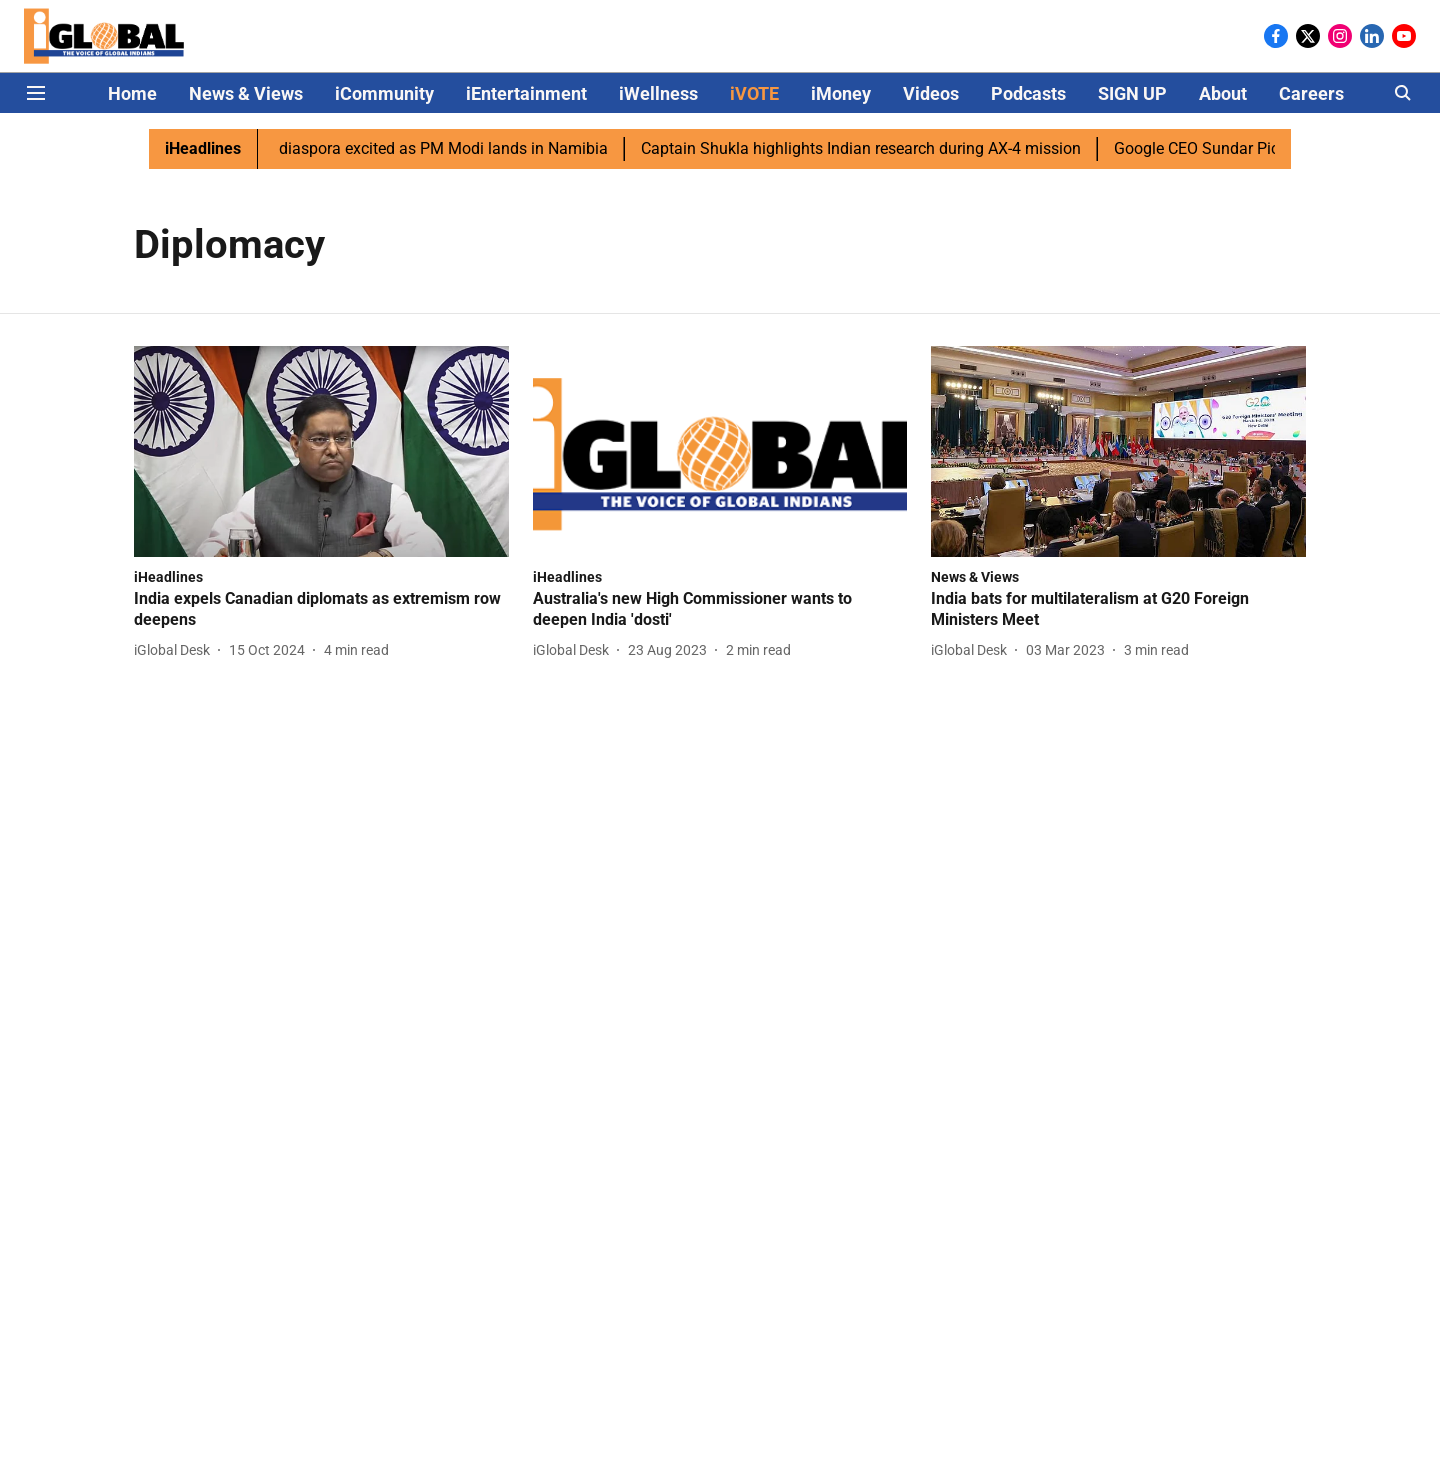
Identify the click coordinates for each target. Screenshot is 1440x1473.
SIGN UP (1132, 93)
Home (132, 93)
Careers (1311, 93)
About (1223, 93)
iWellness (658, 93)
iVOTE (754, 93)
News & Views (246, 93)
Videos (931, 93)
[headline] (321, 610)
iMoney (841, 93)
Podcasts (1028, 93)
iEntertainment (526, 93)
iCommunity (384, 93)
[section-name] (168, 576)
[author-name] (176, 650)
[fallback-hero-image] (321, 451)
